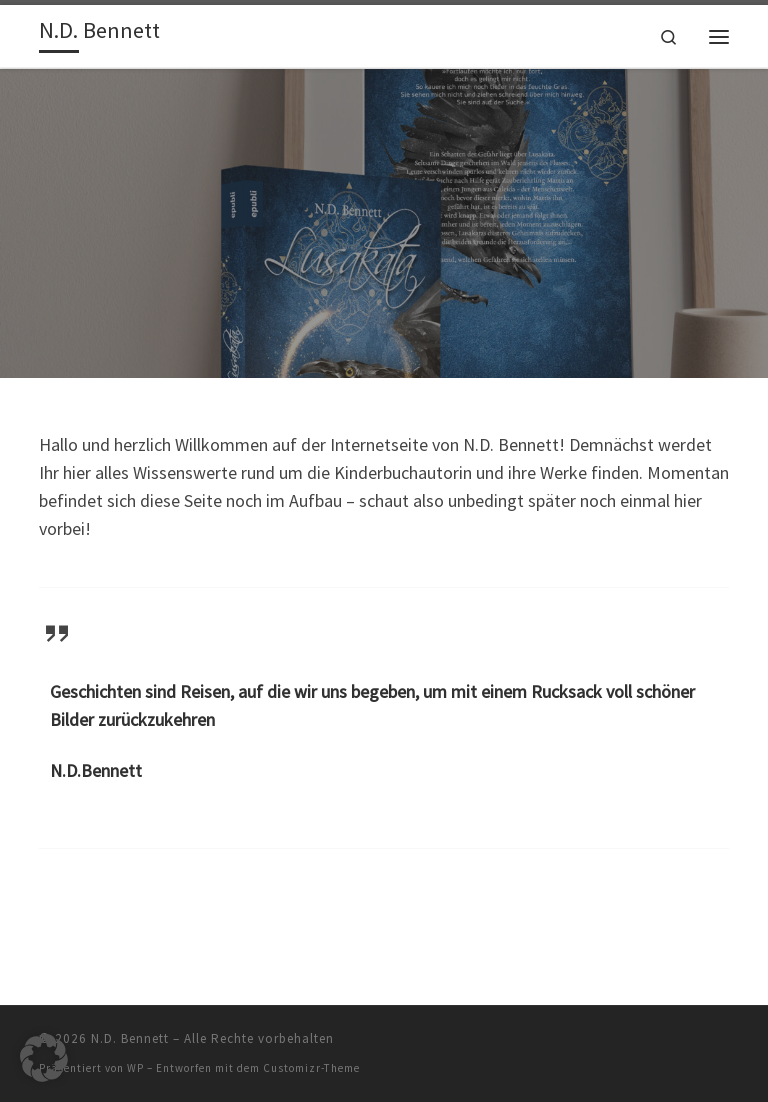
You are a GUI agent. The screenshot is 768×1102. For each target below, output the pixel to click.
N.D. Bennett (130, 1038)
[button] (44, 1058)
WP (135, 1068)
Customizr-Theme (311, 1068)
